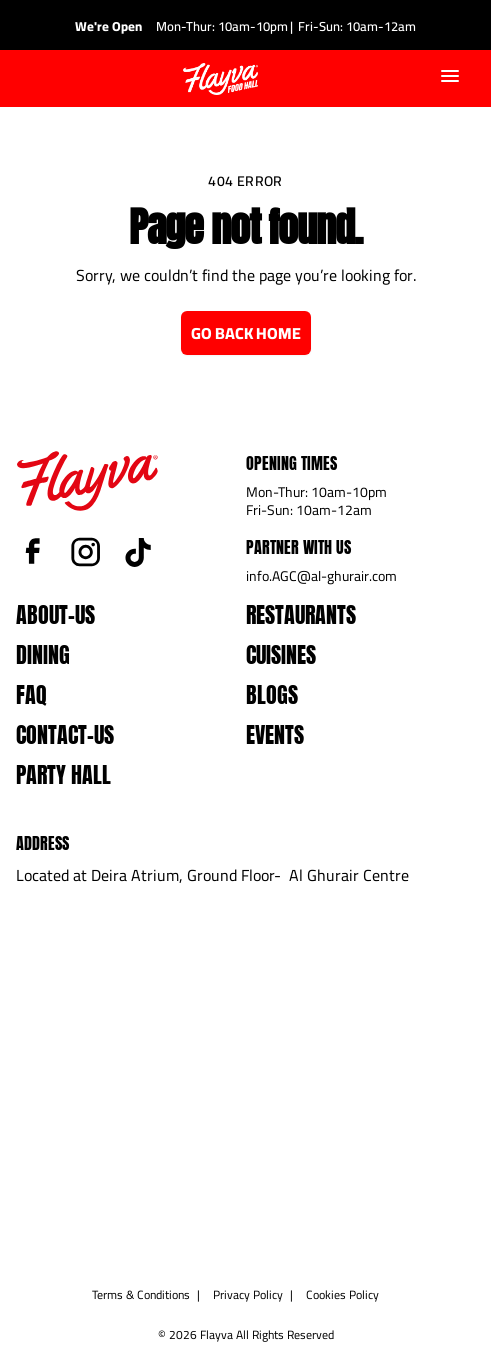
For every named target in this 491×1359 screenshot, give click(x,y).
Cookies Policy (342, 1294)
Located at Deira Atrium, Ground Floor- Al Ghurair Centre (212, 875)
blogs (272, 694)
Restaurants (301, 614)
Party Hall (63, 774)
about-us (55, 614)
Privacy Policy (248, 1294)
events (275, 734)
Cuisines (281, 654)
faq (31, 694)
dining (43, 654)
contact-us (65, 734)
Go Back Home (246, 333)
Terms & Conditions (141, 1294)
